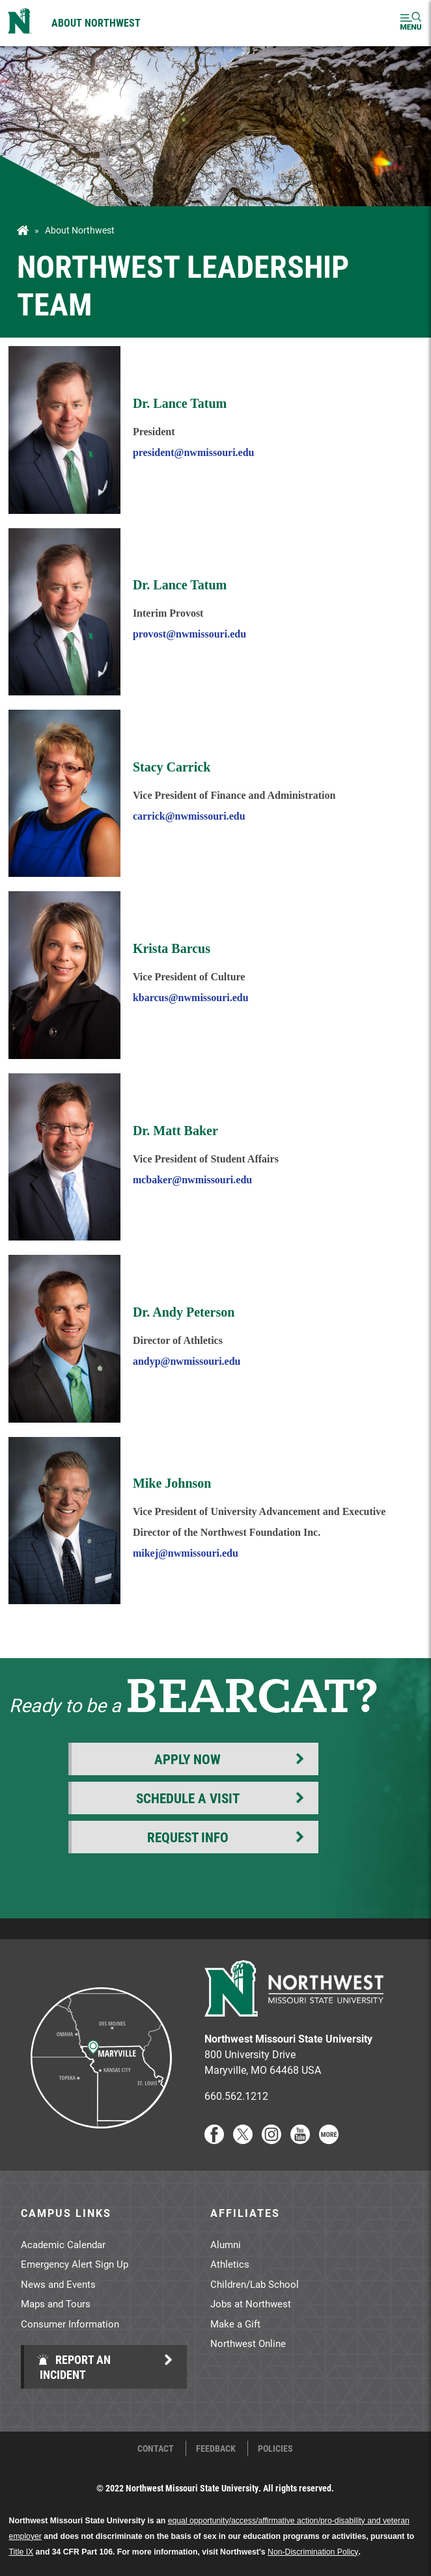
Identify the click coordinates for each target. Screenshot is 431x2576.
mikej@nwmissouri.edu (185, 1553)
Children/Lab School (254, 2283)
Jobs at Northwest (250, 2303)
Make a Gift (235, 2323)
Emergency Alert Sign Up (74, 2263)
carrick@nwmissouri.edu (189, 816)
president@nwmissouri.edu (194, 452)
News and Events (58, 2283)
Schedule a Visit (188, 1798)
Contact (155, 2448)
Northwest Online (248, 2343)
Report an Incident (73, 2366)
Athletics (229, 2263)
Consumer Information (70, 2323)
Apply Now (187, 1759)
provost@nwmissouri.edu (189, 633)
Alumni (225, 2244)
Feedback (216, 2448)
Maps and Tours (55, 2303)
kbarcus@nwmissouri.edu (191, 997)
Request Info (188, 1837)
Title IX (21, 2551)
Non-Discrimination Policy (313, 2551)
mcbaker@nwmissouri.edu (192, 1179)
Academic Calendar (63, 2244)
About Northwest (96, 22)
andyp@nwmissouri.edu (187, 1361)
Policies (275, 2448)
